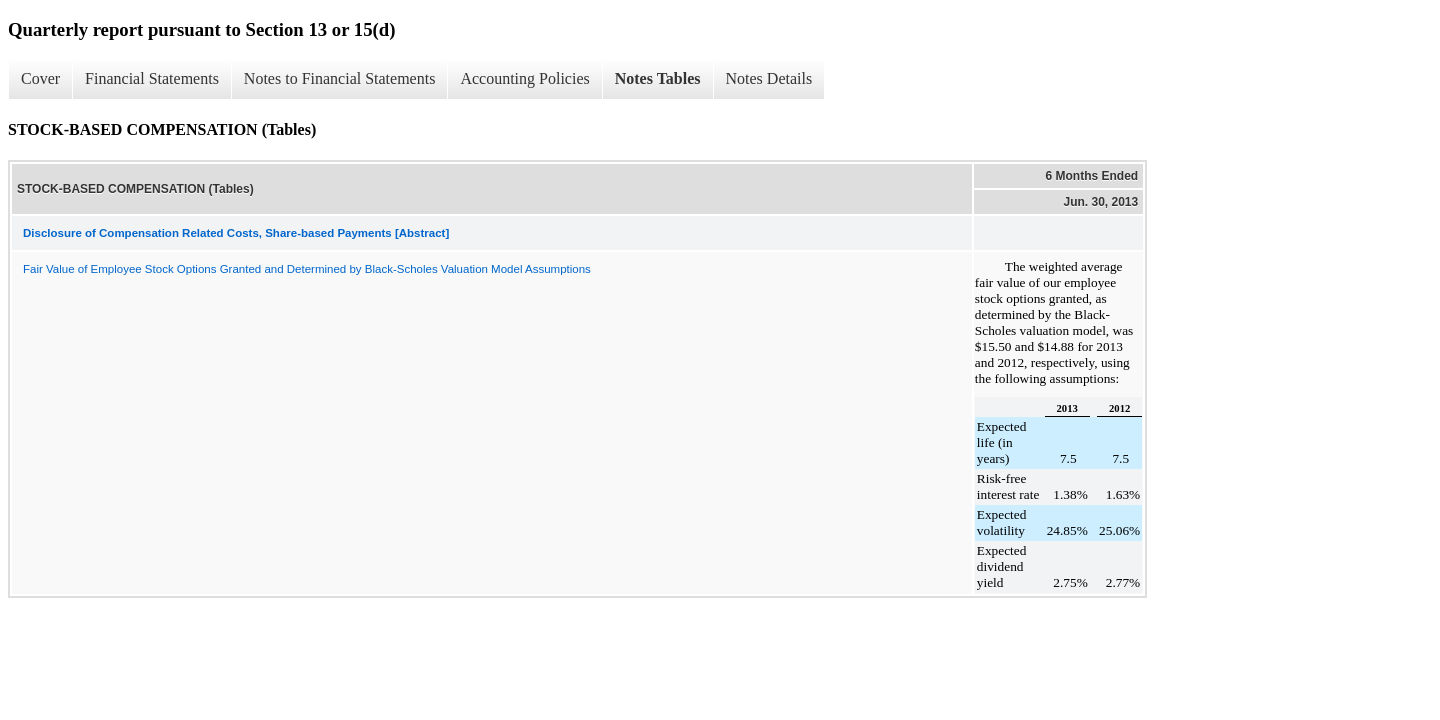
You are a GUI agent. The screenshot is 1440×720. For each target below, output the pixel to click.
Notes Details (769, 78)
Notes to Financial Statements (340, 78)
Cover (40, 78)
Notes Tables (658, 78)
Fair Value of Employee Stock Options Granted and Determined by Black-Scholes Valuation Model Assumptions (307, 269)
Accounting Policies (524, 78)
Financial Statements (152, 78)
